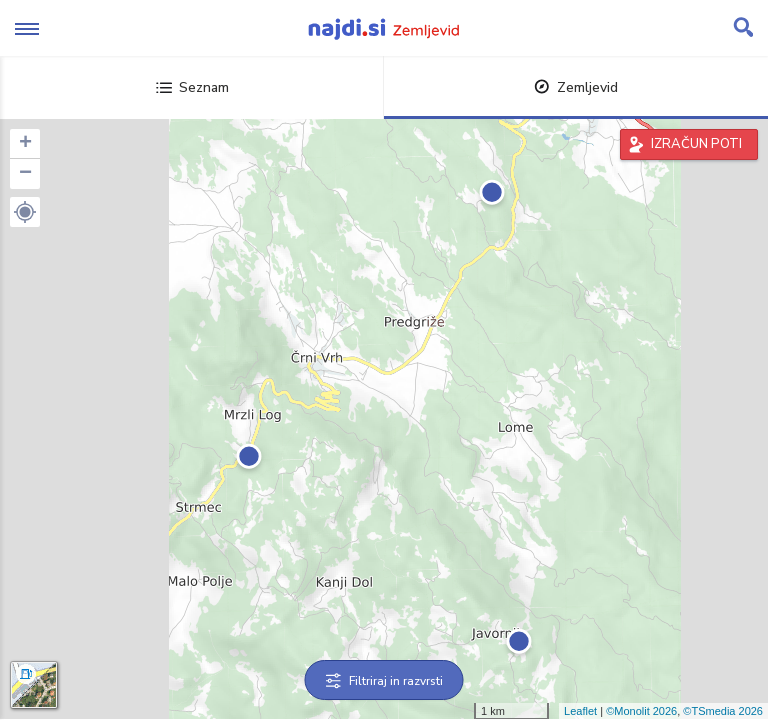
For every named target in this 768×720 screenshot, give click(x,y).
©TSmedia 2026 (723, 711)
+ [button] (25, 144)
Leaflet (580, 711)
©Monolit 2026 (641, 711)
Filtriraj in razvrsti (384, 681)
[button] (25, 212)
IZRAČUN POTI (696, 144)
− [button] (25, 174)
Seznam (192, 87)
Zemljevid (576, 87)
